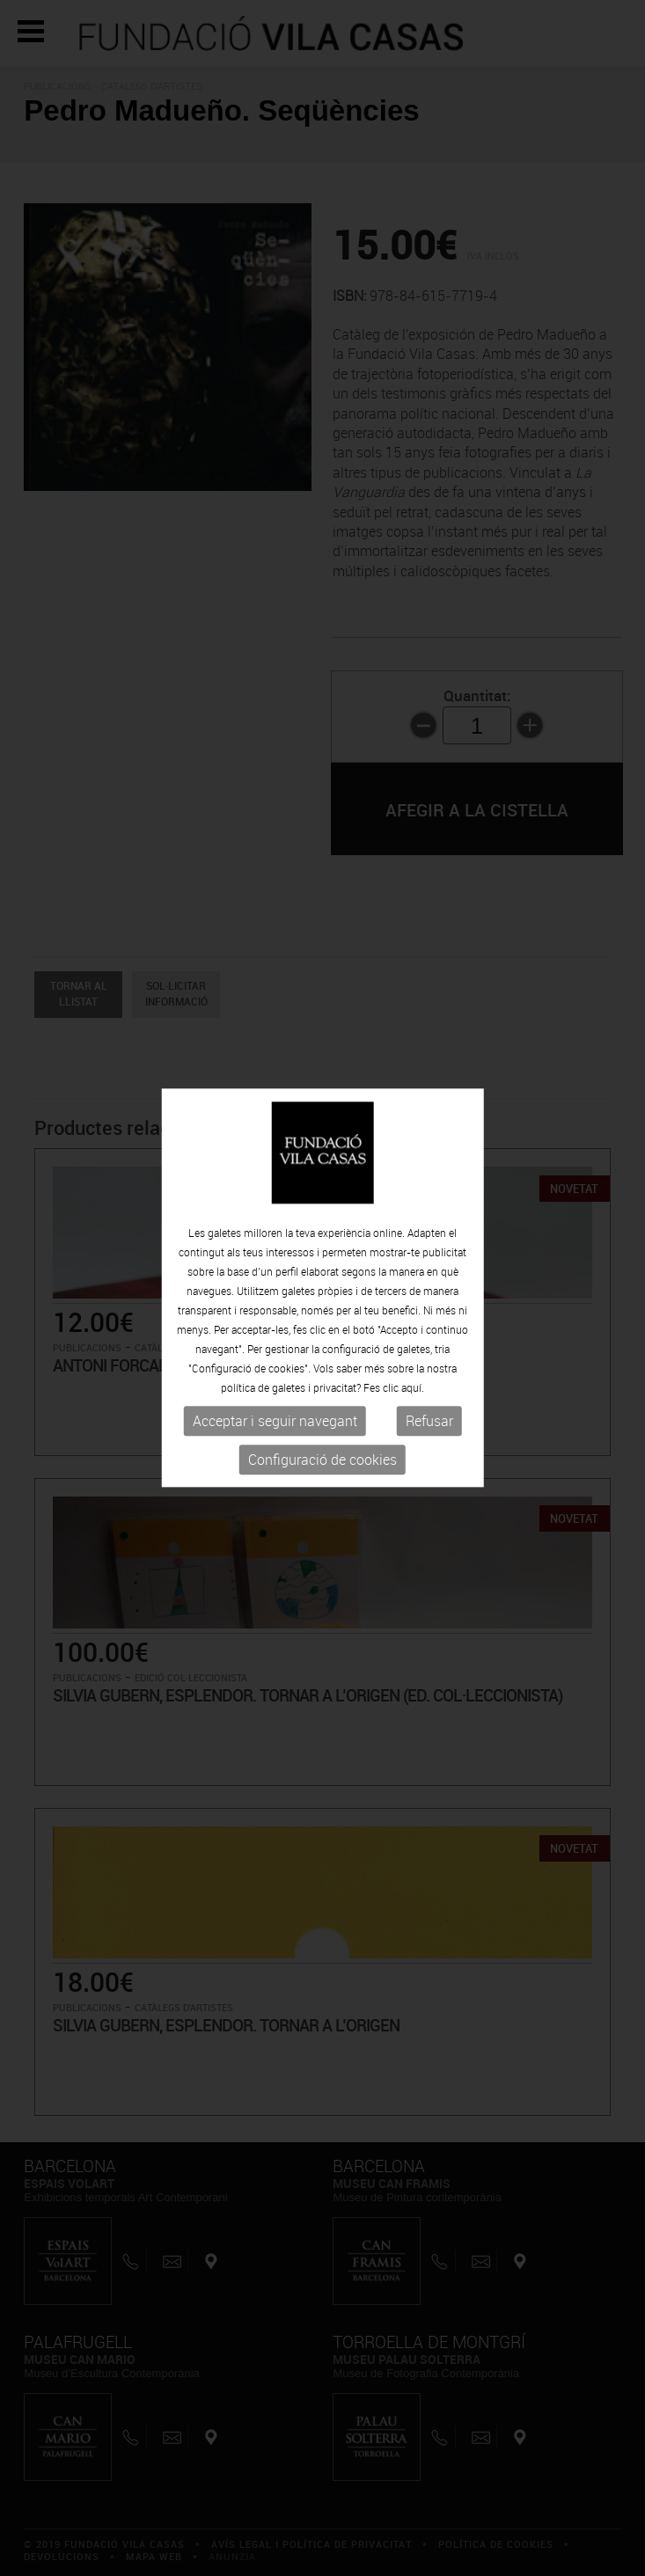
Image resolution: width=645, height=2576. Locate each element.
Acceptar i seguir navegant (275, 1421)
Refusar (429, 1421)
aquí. (412, 1387)
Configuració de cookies (322, 1459)
